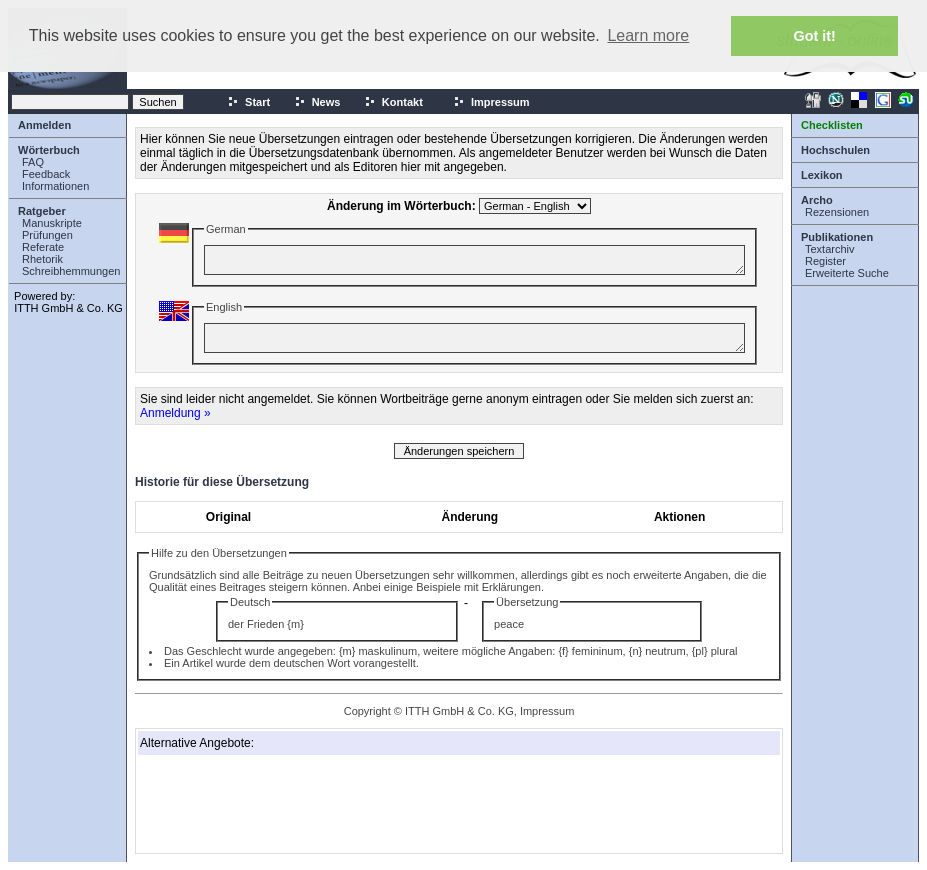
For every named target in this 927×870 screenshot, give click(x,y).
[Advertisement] (240, 804)
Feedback (46, 174)
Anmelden (44, 125)
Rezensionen (837, 212)
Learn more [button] (648, 35)
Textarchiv (830, 249)
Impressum (491, 102)
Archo (817, 200)
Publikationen (837, 237)
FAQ (33, 162)
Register (825, 261)
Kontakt (393, 102)
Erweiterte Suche (847, 273)
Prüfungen (47, 235)
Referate (43, 247)
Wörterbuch (49, 150)
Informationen (55, 186)
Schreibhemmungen (71, 271)
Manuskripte (52, 223)
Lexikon (822, 175)
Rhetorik (42, 259)
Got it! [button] (815, 36)
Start (248, 102)
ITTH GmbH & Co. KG (68, 308)
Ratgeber (42, 211)
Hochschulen (835, 150)
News (317, 102)
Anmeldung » (175, 413)
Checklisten (832, 125)
